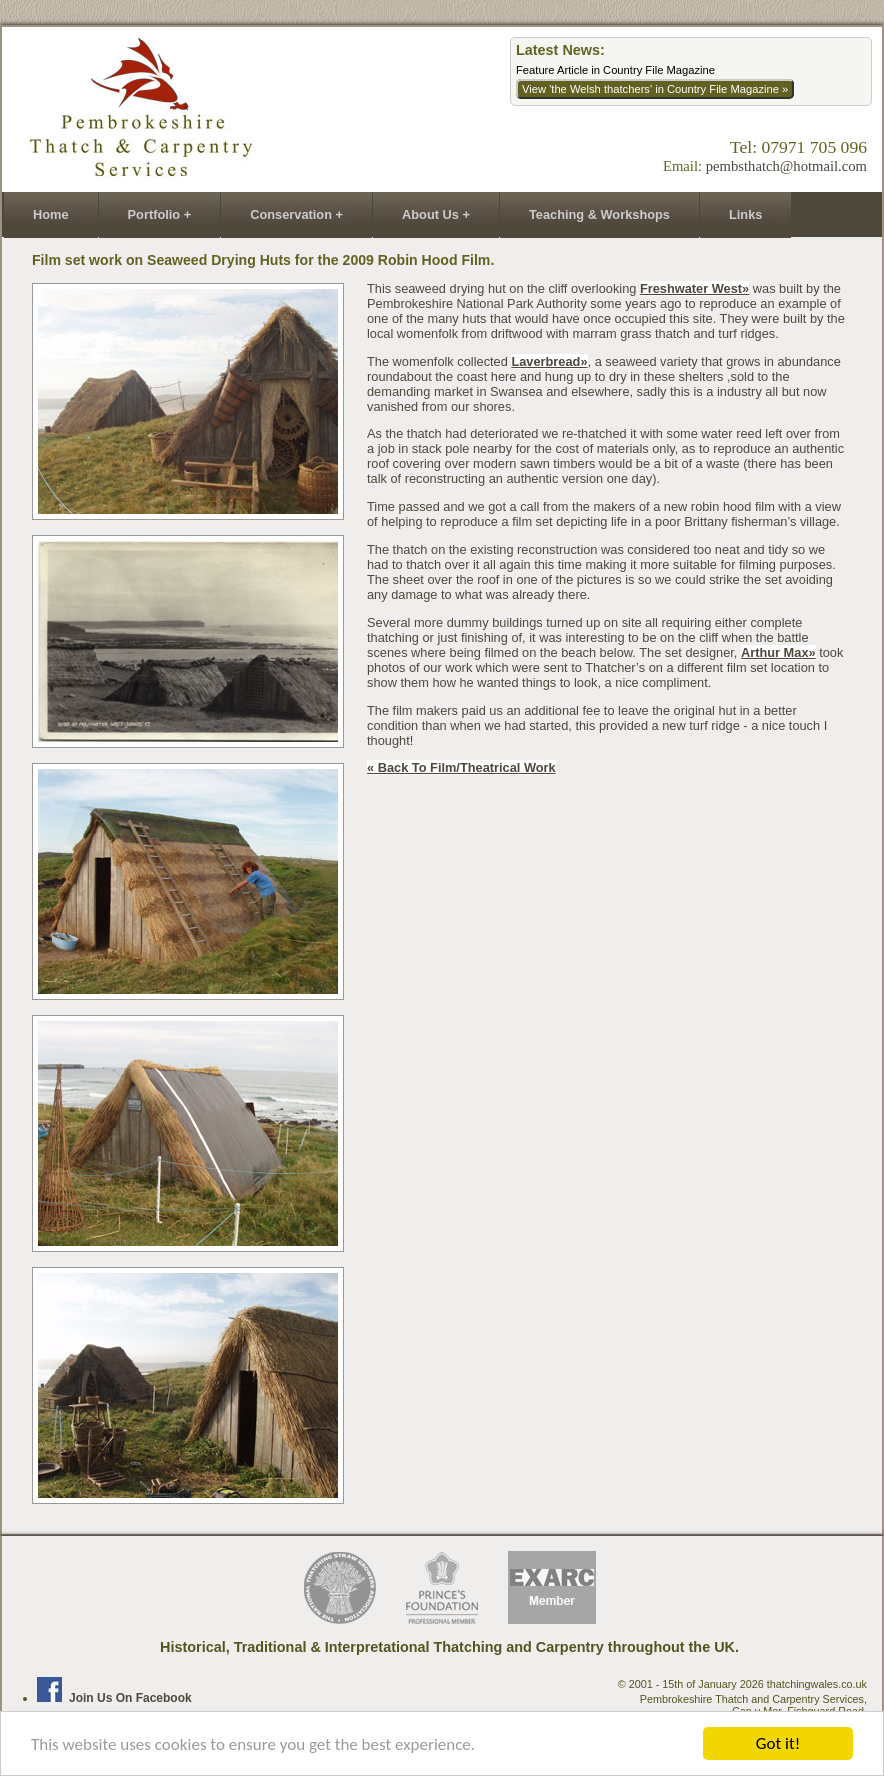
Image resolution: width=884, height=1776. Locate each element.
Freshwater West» (694, 288)
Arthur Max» (778, 652)
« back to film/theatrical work (461, 767)
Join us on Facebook (114, 1698)
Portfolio (154, 214)
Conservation (291, 214)
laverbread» (549, 361)
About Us (430, 214)
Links (745, 214)
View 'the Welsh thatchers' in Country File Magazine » (655, 89)
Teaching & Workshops (599, 214)
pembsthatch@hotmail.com (786, 166)
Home (51, 214)
